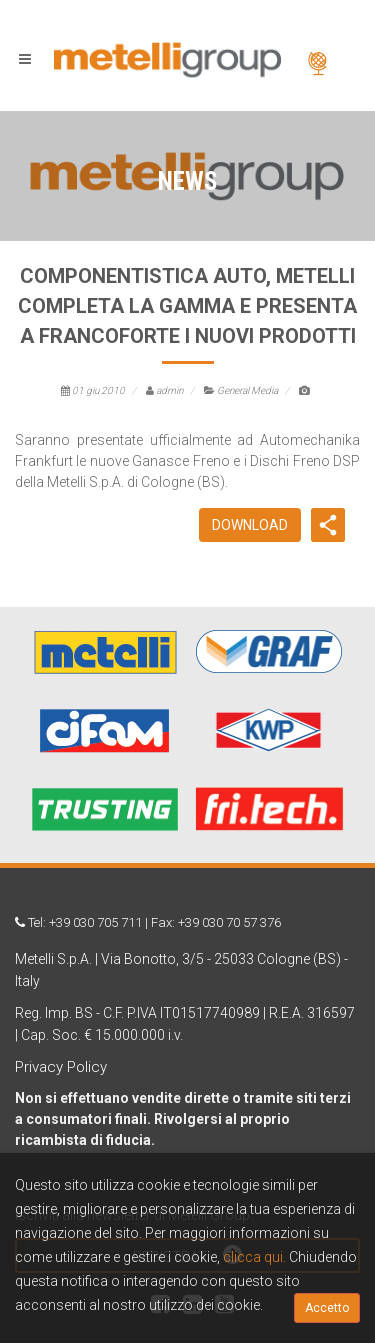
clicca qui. (254, 1257)
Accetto (327, 1308)
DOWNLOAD (250, 525)
